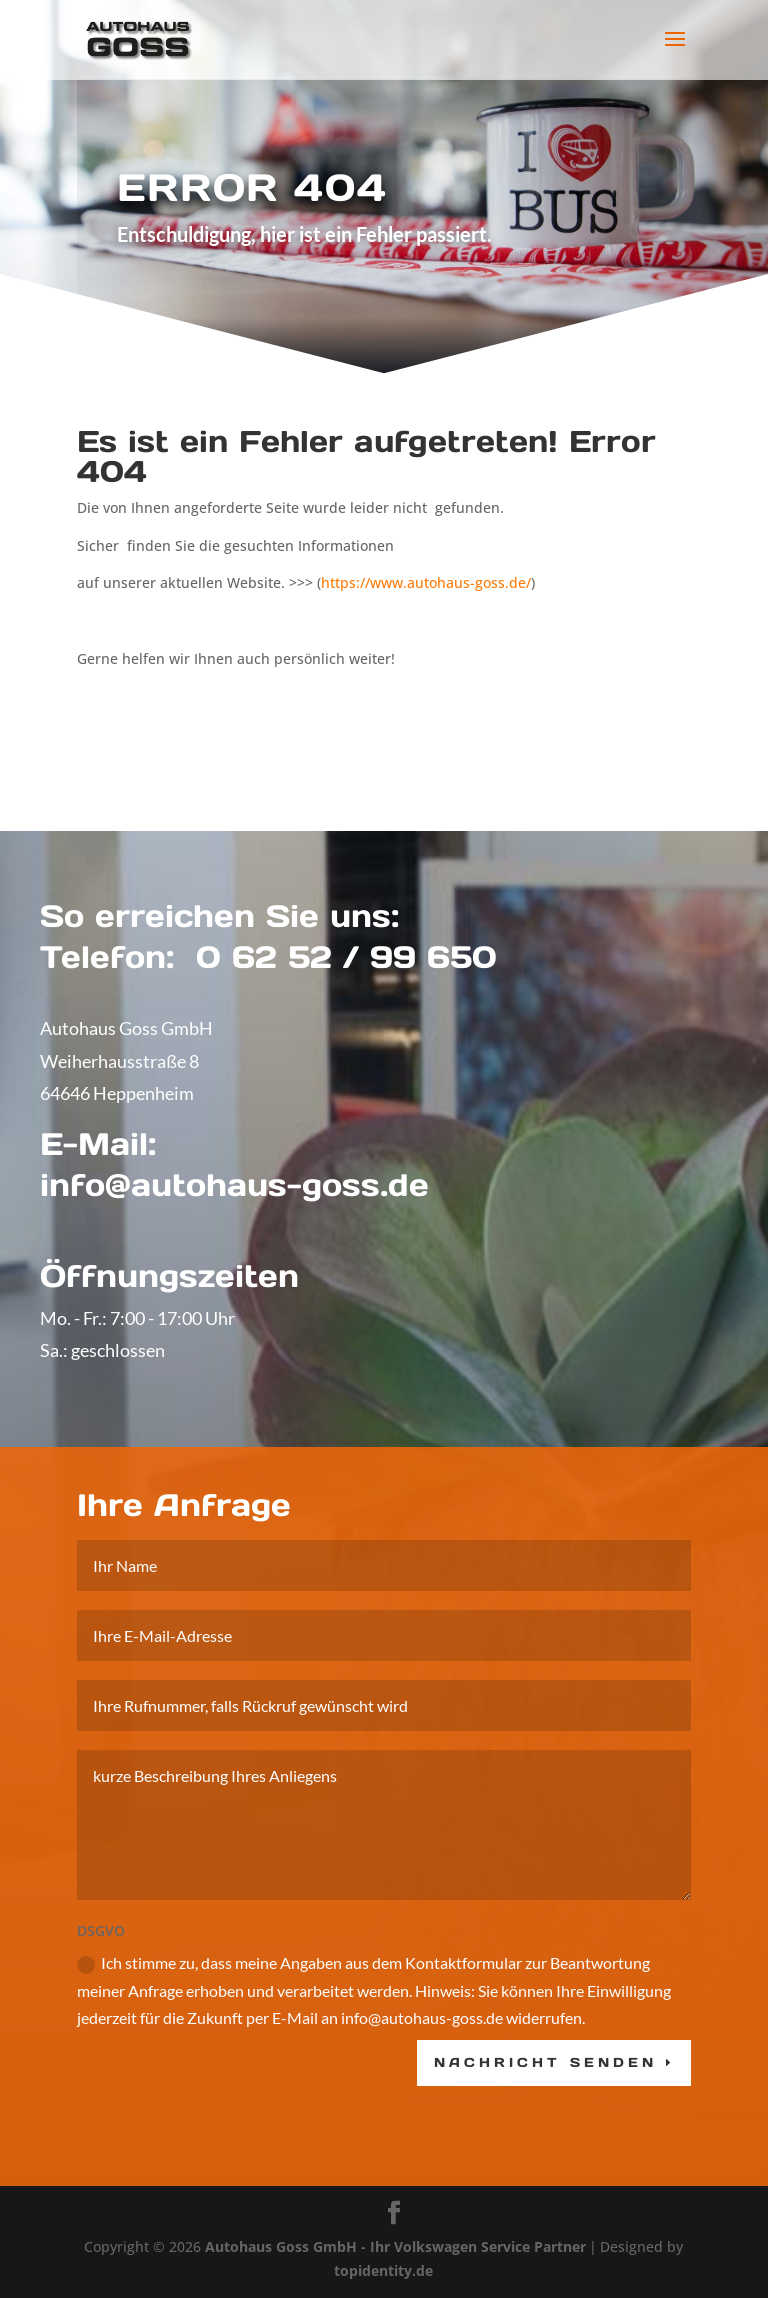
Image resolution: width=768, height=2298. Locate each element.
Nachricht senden (545, 2162)
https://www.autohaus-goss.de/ (426, 582)
